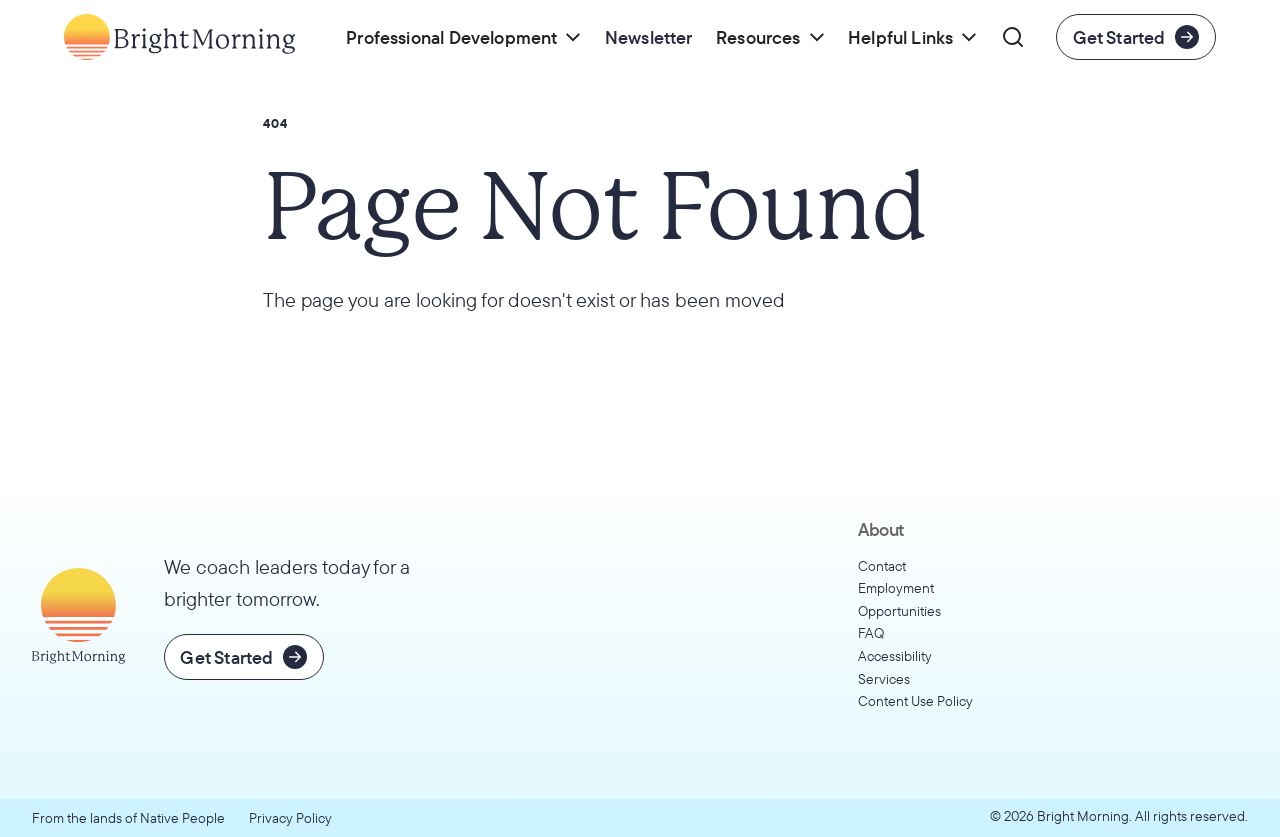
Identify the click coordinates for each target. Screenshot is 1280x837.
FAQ (871, 633)
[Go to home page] (179, 37)
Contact (882, 566)
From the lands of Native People (128, 818)
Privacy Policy (290, 818)
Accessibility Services (895, 667)
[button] (464, 37)
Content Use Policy (915, 701)
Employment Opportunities (899, 599)
